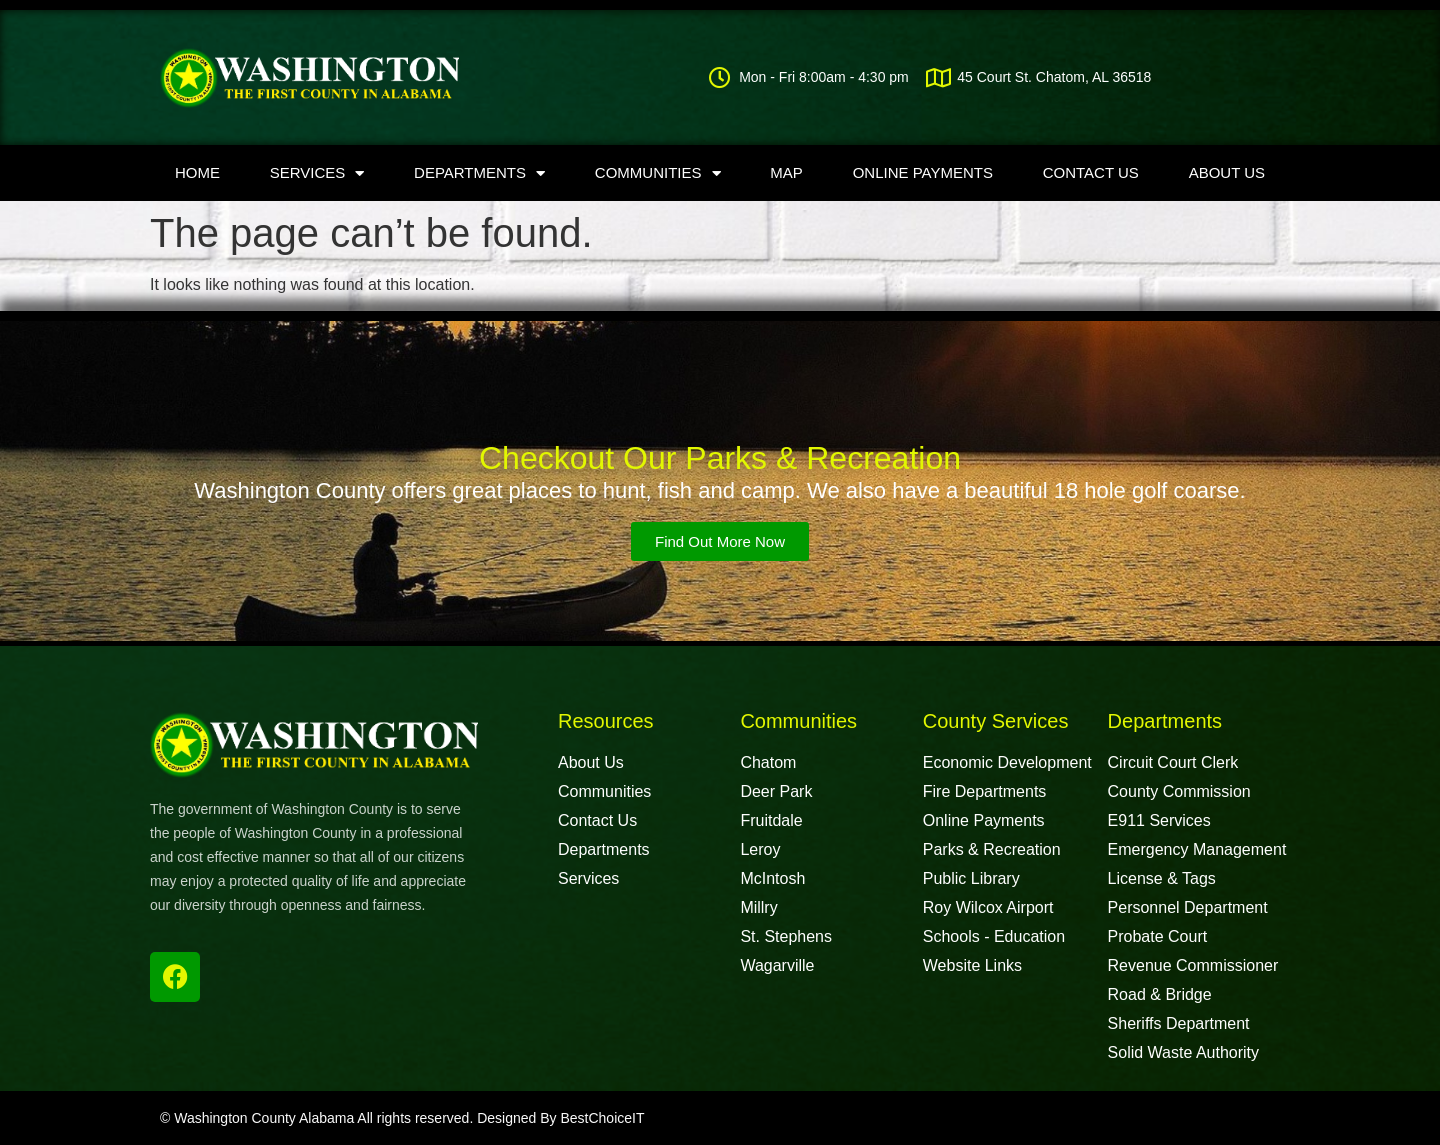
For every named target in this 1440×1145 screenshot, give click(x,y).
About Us (1227, 172)
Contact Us (1091, 172)
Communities (658, 173)
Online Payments (923, 172)
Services (317, 173)
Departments (479, 173)
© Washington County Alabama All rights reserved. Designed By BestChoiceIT (402, 1118)
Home (197, 172)
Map (786, 172)
